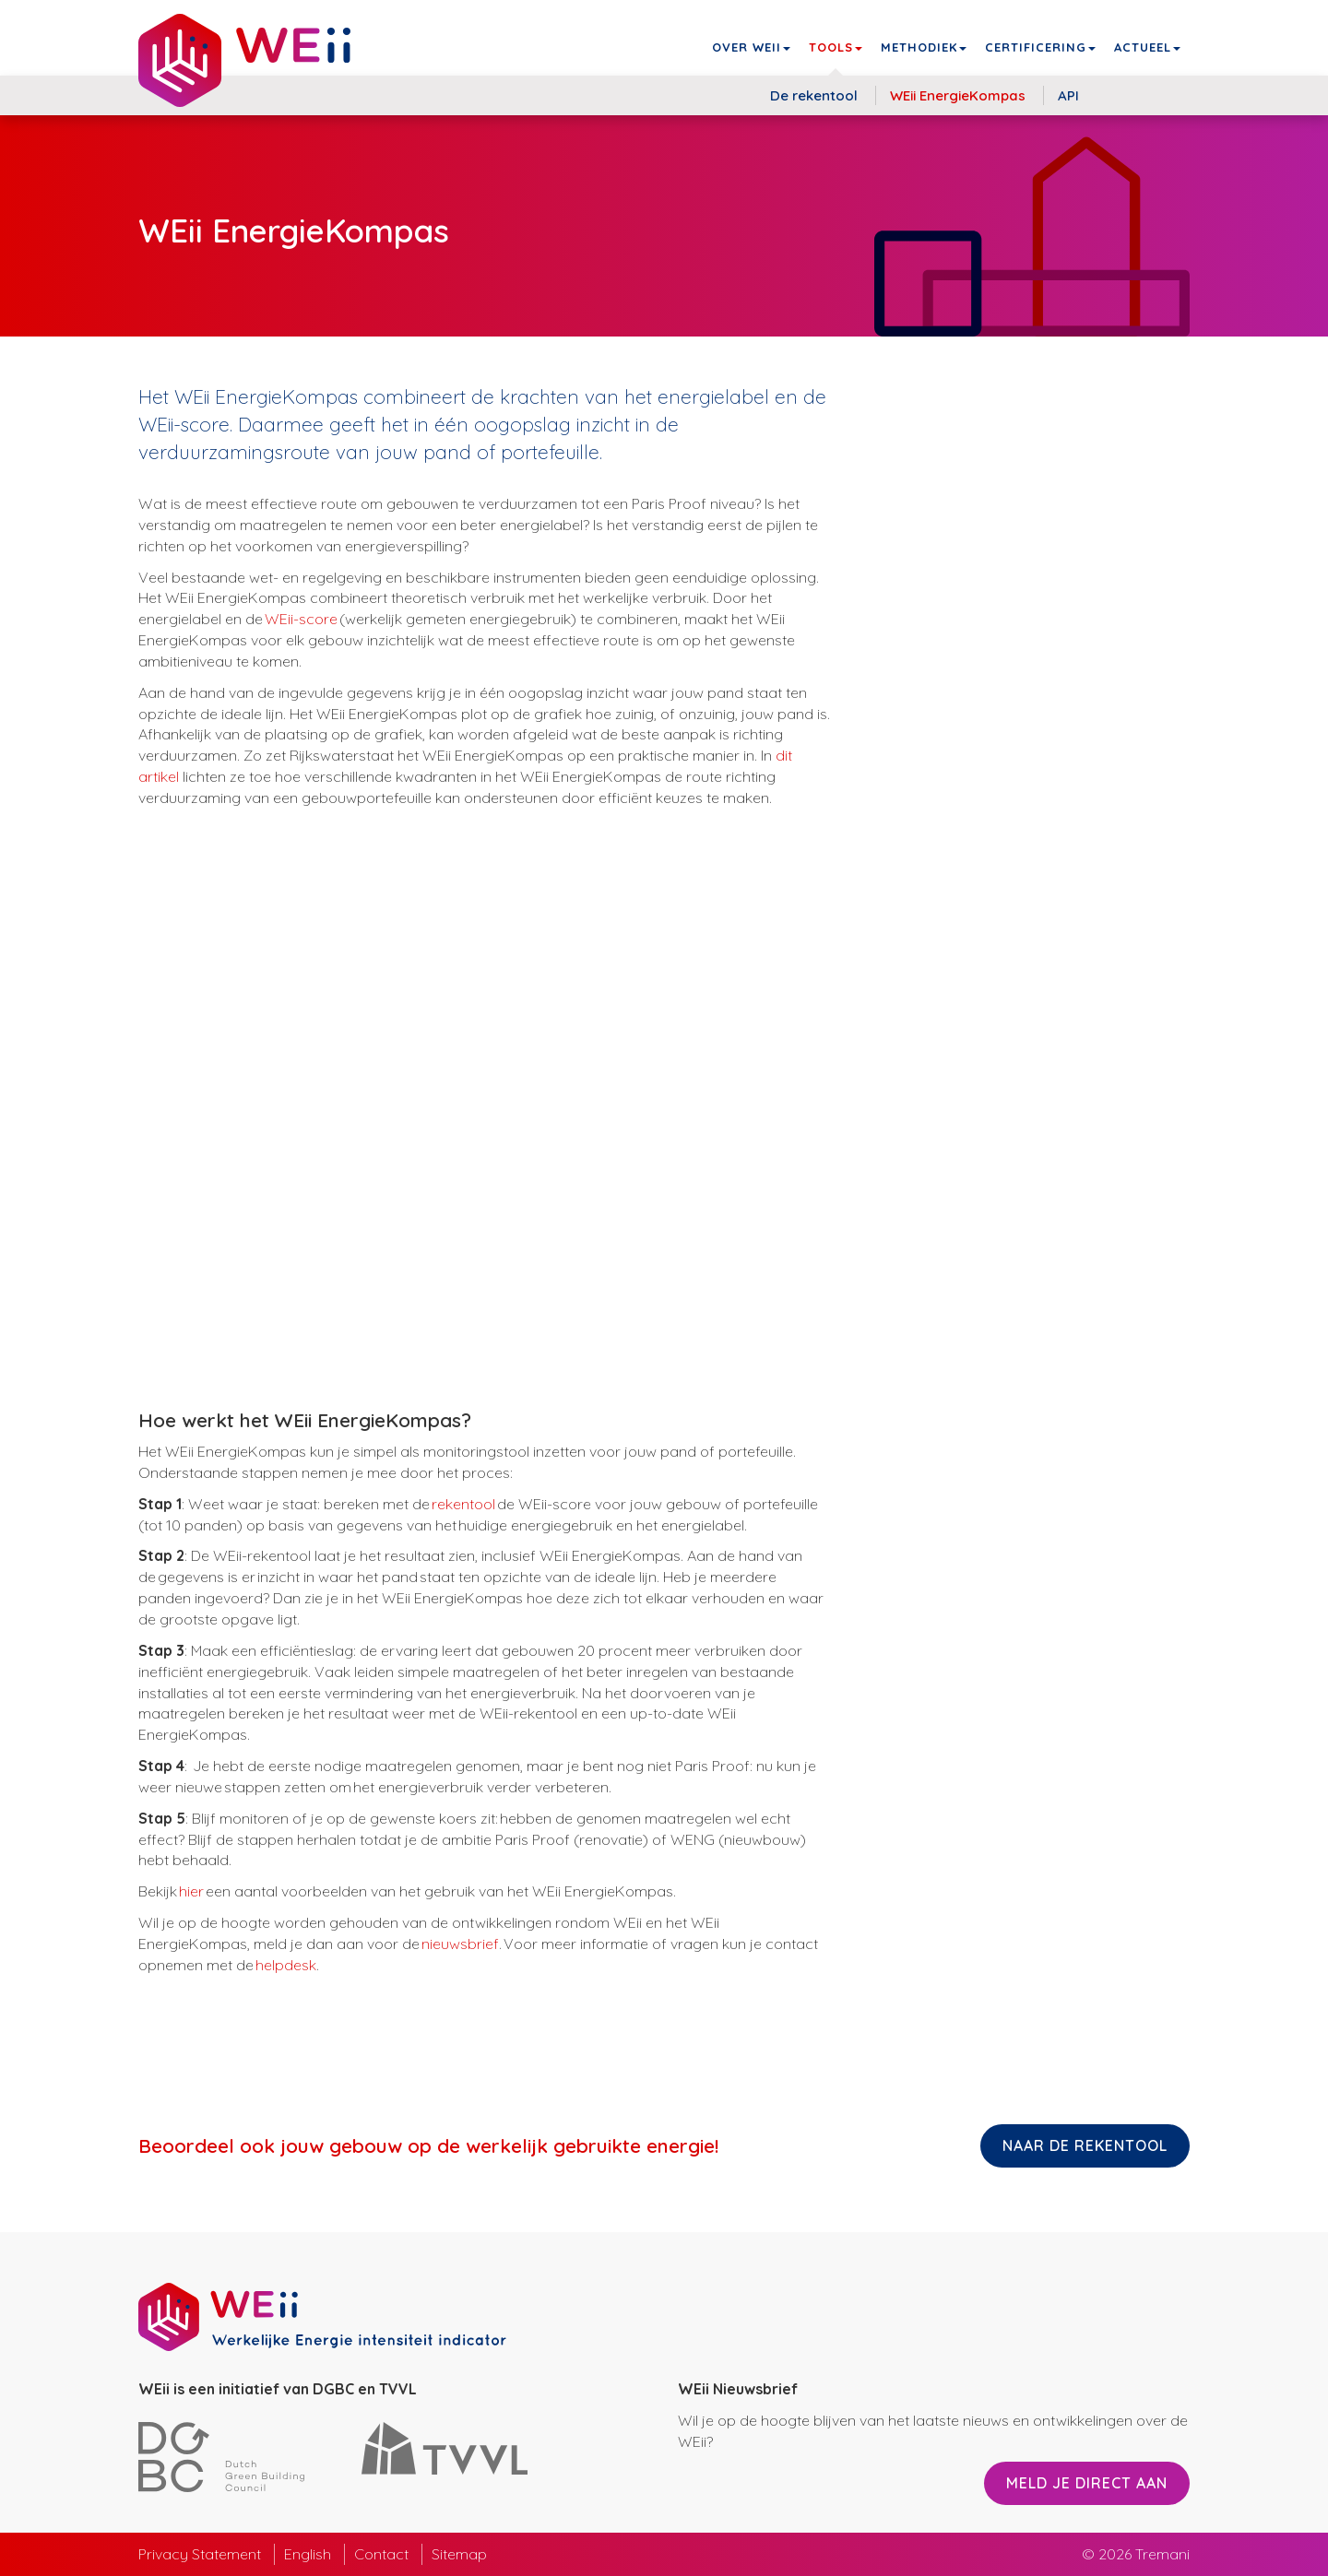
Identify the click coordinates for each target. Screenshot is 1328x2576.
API (1068, 95)
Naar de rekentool (1085, 2145)
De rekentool (814, 95)
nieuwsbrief (460, 1943)
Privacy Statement (199, 2554)
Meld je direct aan (1087, 2483)
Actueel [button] (1147, 47)
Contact (381, 2554)
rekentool (464, 1504)
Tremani (1162, 2554)
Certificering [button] (1040, 47)
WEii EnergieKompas (958, 95)
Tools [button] (835, 47)
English (307, 2554)
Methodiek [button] (923, 47)
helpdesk (285, 1965)
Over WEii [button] (751, 47)
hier (191, 1891)
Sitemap (459, 2554)
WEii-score (301, 618)
